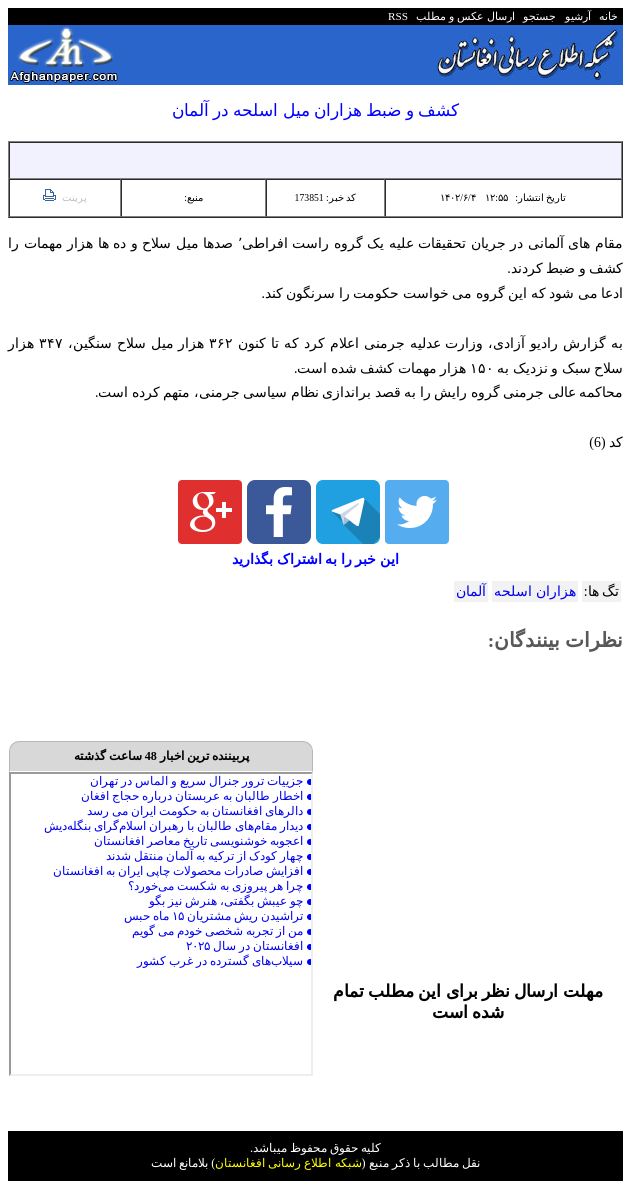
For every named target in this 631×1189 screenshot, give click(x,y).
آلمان (471, 591)
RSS (398, 16)
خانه (607, 16)
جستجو (537, 16)
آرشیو (575, 16)
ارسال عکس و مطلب (463, 16)
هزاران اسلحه (534, 591)
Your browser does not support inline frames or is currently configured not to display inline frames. (161, 924)
